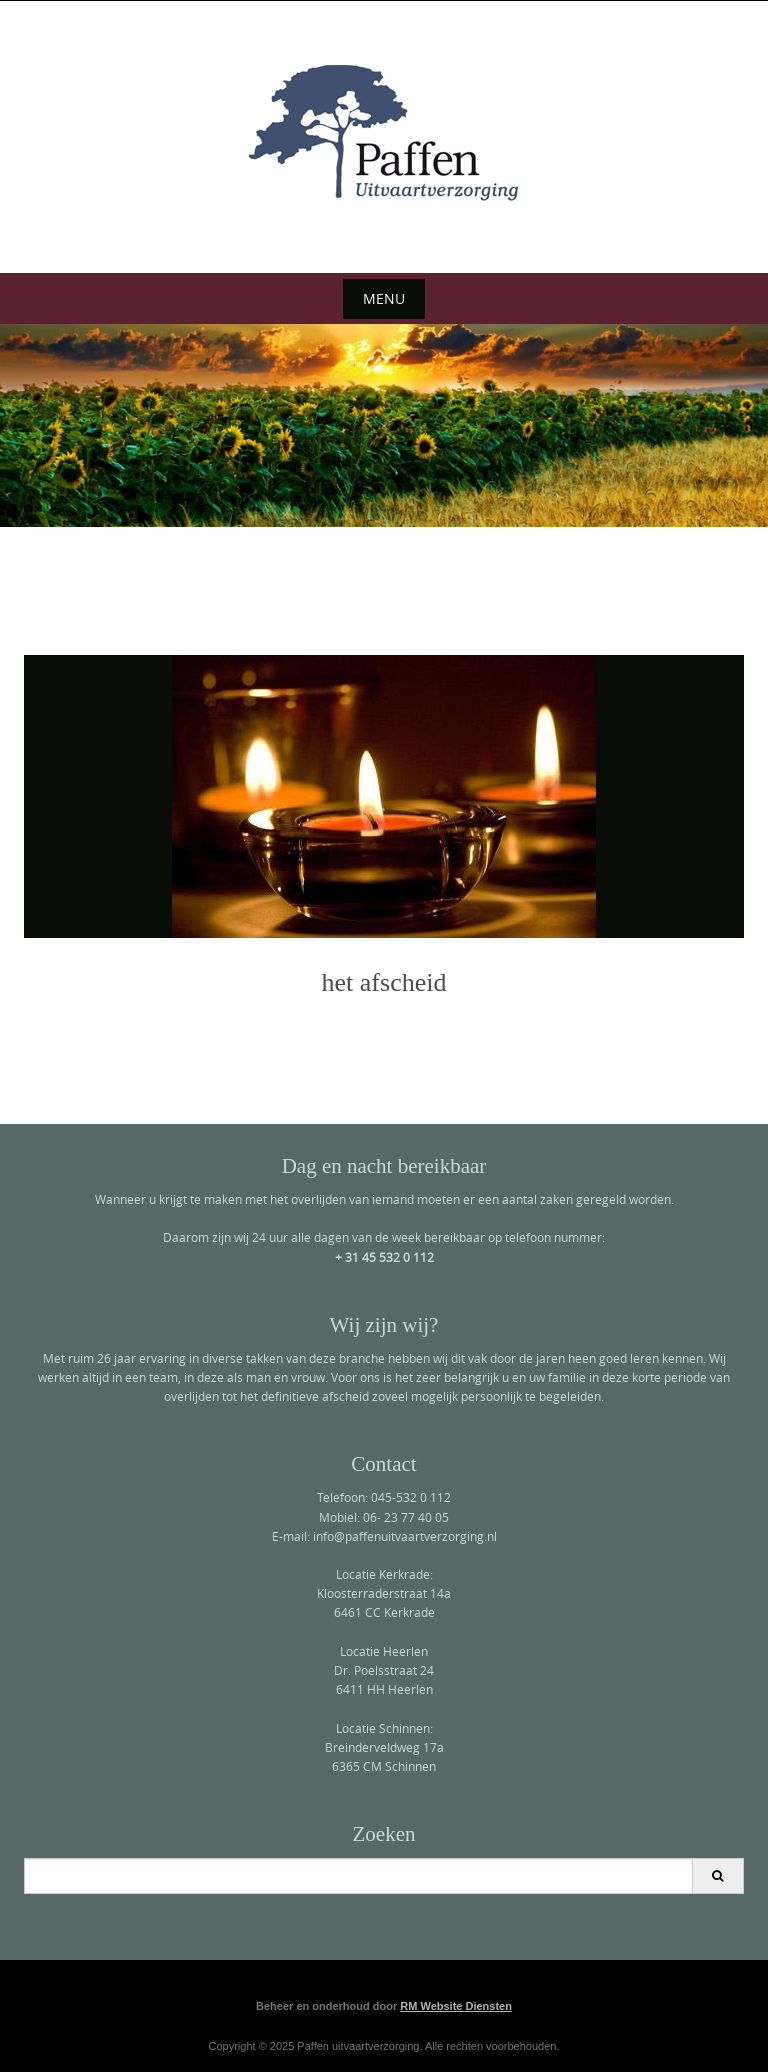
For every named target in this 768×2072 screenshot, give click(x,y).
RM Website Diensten (456, 2006)
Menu (384, 298)
